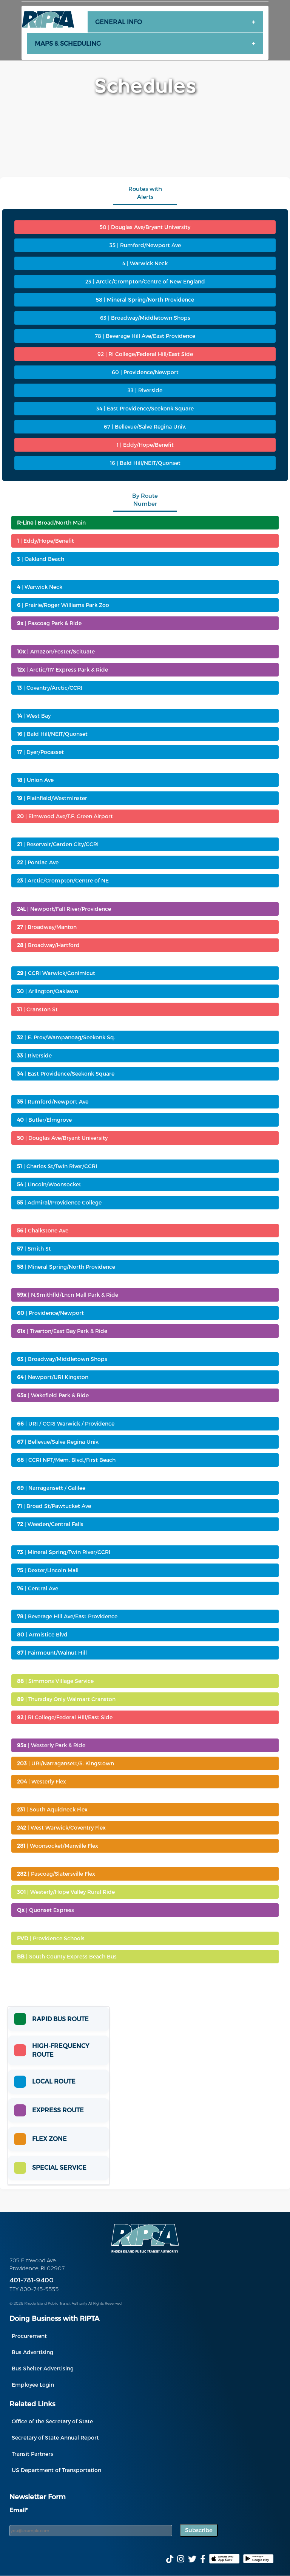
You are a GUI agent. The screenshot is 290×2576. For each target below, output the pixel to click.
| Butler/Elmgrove (44, 1119)
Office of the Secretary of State (52, 2421)
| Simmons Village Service (55, 1681)
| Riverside (34, 1055)
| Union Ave (35, 780)
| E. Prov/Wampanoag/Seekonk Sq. (66, 1037)
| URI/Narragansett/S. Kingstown (65, 1763)
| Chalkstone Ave (42, 1230)
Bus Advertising (32, 2352)
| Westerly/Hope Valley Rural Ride (66, 1892)
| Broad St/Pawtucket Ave (54, 1506)
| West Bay (34, 715)
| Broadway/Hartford (48, 945)
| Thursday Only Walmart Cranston (66, 1699)
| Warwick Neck (39, 587)
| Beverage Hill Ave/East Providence (67, 1616)
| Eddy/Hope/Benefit (45, 540)
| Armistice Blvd (42, 1634)
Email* (18, 2509)
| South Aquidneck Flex (52, 1809)
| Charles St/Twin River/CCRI (57, 1166)
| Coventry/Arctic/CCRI (49, 687)
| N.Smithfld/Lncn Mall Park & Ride (67, 1294)
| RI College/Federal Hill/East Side (65, 1717)
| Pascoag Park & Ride (49, 623)
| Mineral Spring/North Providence (66, 1266)
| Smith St (34, 1248)
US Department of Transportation (56, 2470)
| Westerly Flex (41, 1781)
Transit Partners (32, 2454)
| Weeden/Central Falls (50, 1524)
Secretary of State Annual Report (55, 2437)
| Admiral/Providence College (59, 1202)
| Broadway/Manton (47, 927)
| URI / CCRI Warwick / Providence (65, 1423)
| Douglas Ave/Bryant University (62, 1138)
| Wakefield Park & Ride (53, 1395)
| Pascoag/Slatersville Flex (56, 1873)
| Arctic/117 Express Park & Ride (62, 669)
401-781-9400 (31, 2280)
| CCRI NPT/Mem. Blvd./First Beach (66, 1460)
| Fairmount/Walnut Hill (52, 1652)
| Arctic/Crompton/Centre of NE (63, 880)
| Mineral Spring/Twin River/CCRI (63, 1552)
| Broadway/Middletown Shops (62, 1359)
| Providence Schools (51, 1938)
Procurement (29, 2336)
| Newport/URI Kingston (52, 1377)
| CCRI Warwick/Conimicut (56, 973)
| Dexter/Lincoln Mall (48, 1570)
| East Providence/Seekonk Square (65, 1073)
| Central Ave (37, 1588)
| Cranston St (37, 1009)
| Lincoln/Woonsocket (49, 1184)
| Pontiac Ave (38, 862)
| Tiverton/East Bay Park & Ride (62, 1331)
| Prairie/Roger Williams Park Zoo (63, 605)
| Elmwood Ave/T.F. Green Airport (65, 816)
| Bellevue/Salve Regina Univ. (58, 1441)
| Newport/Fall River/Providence (64, 909)
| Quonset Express (45, 1910)
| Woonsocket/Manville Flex (57, 1845)
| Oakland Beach (40, 559)
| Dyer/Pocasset (40, 752)
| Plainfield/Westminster (52, 798)
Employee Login (33, 2384)
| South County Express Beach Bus (67, 1956)
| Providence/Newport (50, 1313)
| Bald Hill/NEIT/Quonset (52, 734)
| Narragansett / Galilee (51, 1488)
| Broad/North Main (51, 522)
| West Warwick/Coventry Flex (61, 1827)
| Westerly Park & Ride (51, 1745)
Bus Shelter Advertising (43, 2368)
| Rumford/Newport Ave (52, 1101)
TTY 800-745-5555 (34, 2290)
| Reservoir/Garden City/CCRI (58, 844)
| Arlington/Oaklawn (47, 991)
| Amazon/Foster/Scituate (56, 651)
